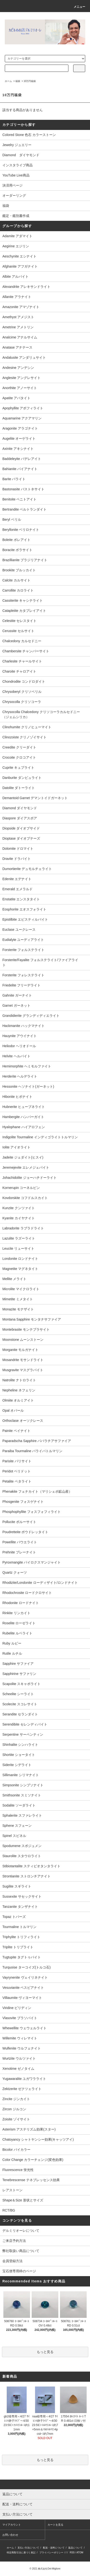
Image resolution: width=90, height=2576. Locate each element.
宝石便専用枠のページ (19, 2271)
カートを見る (55, 2524)
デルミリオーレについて (20, 2230)
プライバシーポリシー (51, 2552)
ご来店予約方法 (14, 2241)
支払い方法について (28, 2547)
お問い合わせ (10, 2534)
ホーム (8, 81)
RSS (72, 2552)
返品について (75, 2547)
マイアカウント (11, 2524)
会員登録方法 (12, 2261)
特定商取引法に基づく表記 (21, 2552)
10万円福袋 (30, 81)
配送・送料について (54, 2547)
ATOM (80, 2552)
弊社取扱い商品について (20, 2251)
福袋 (17, 81)
